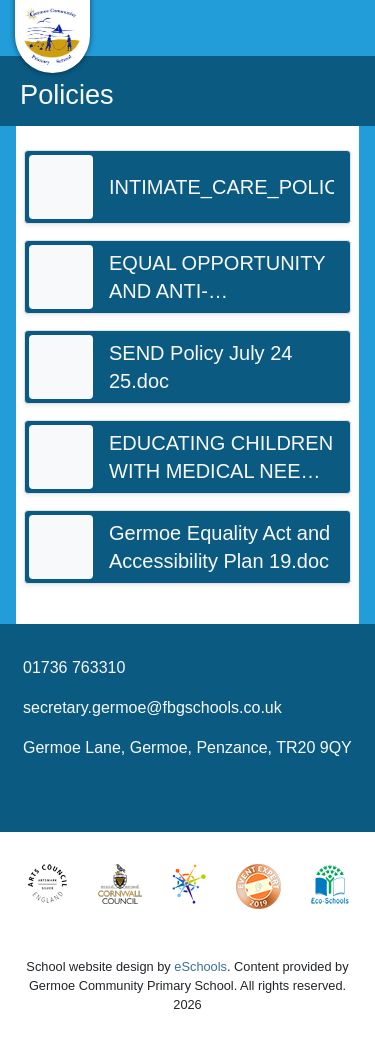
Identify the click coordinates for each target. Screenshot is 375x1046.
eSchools (200, 966)
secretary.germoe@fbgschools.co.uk (152, 707)
